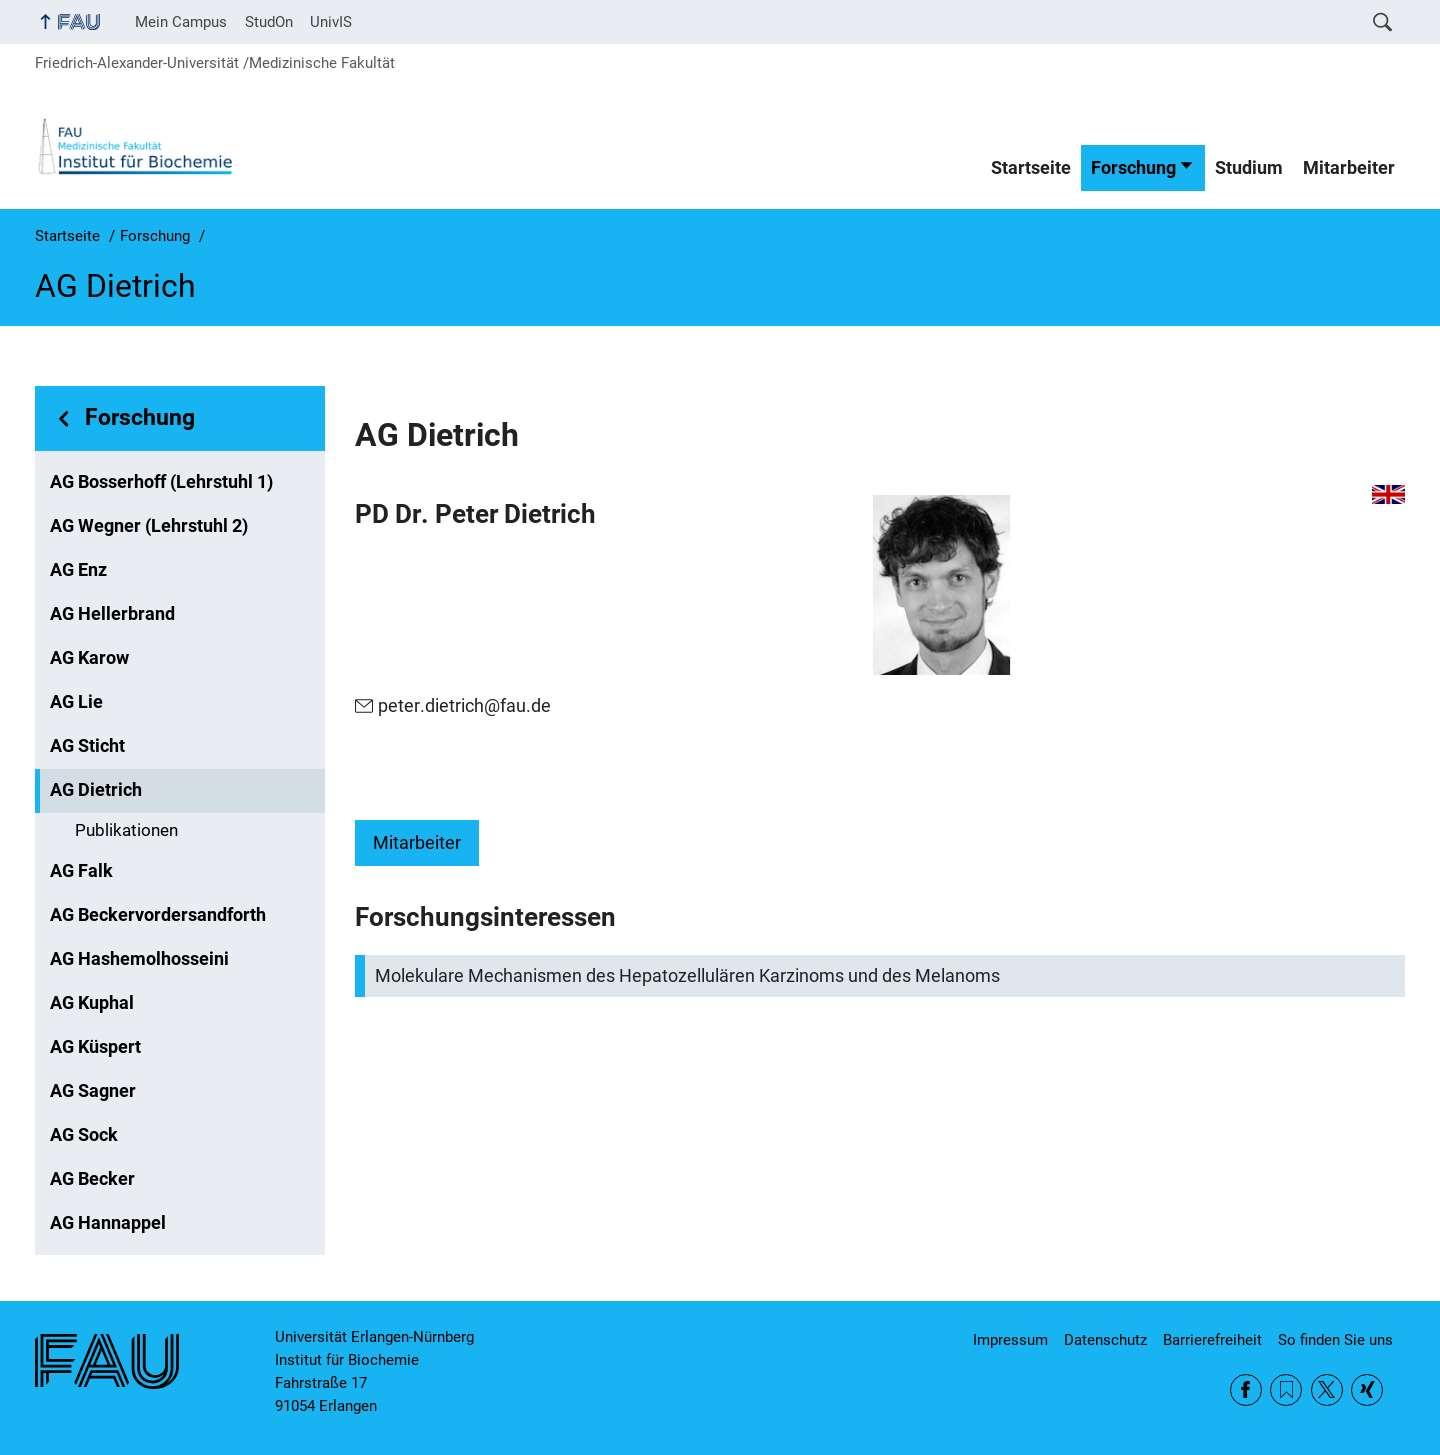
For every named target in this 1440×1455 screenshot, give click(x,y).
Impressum (1010, 1340)
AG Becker (92, 1179)
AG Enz (78, 570)
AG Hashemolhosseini (139, 959)
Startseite (1031, 168)
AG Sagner (93, 1091)
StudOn (269, 22)
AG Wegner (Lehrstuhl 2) (149, 526)
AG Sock (84, 1135)
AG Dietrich (96, 790)
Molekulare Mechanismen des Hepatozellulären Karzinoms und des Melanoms (687, 976)
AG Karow (89, 658)
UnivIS (331, 22)
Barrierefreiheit (1212, 1340)
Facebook (1246, 1390)
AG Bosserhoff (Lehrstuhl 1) (161, 482)
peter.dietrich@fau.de (464, 706)
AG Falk (81, 871)
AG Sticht (87, 746)
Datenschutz (1105, 1340)
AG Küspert (95, 1047)
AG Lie (76, 702)
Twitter (1327, 1390)
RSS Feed (1286, 1390)
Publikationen (126, 830)
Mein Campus (181, 22)
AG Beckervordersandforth (158, 915)
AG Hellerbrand (112, 614)
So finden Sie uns (1335, 1340)
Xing (1367, 1390)
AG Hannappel (108, 1223)
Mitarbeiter (1349, 168)
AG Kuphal (92, 1003)
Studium (1249, 168)
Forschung (1133, 168)
